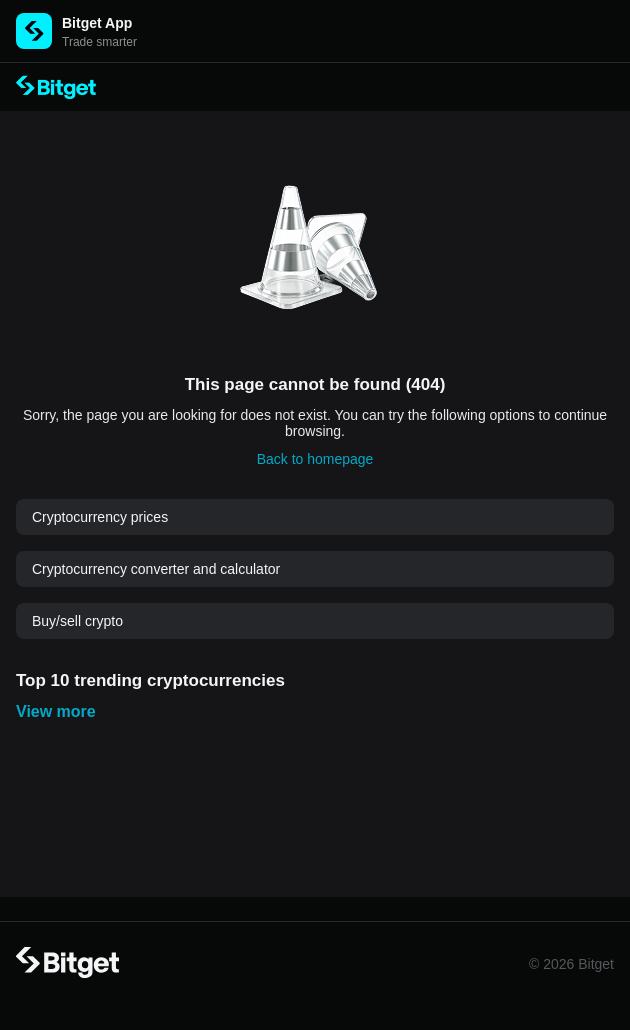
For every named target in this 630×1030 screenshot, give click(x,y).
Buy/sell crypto (77, 621)
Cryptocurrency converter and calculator (156, 569)
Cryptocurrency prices (100, 517)
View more (56, 711)
